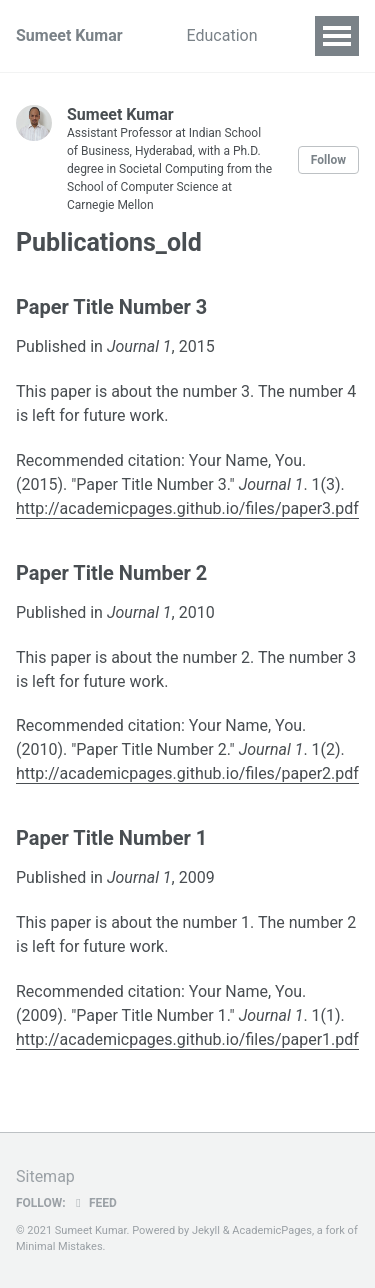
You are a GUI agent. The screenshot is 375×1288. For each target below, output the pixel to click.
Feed (94, 1203)
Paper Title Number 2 (111, 573)
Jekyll (206, 1230)
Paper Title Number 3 (111, 307)
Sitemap (45, 1176)
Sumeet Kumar (69, 35)
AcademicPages (272, 1230)
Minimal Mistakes (59, 1246)
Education (222, 35)
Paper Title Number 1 (111, 838)
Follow (328, 160)
